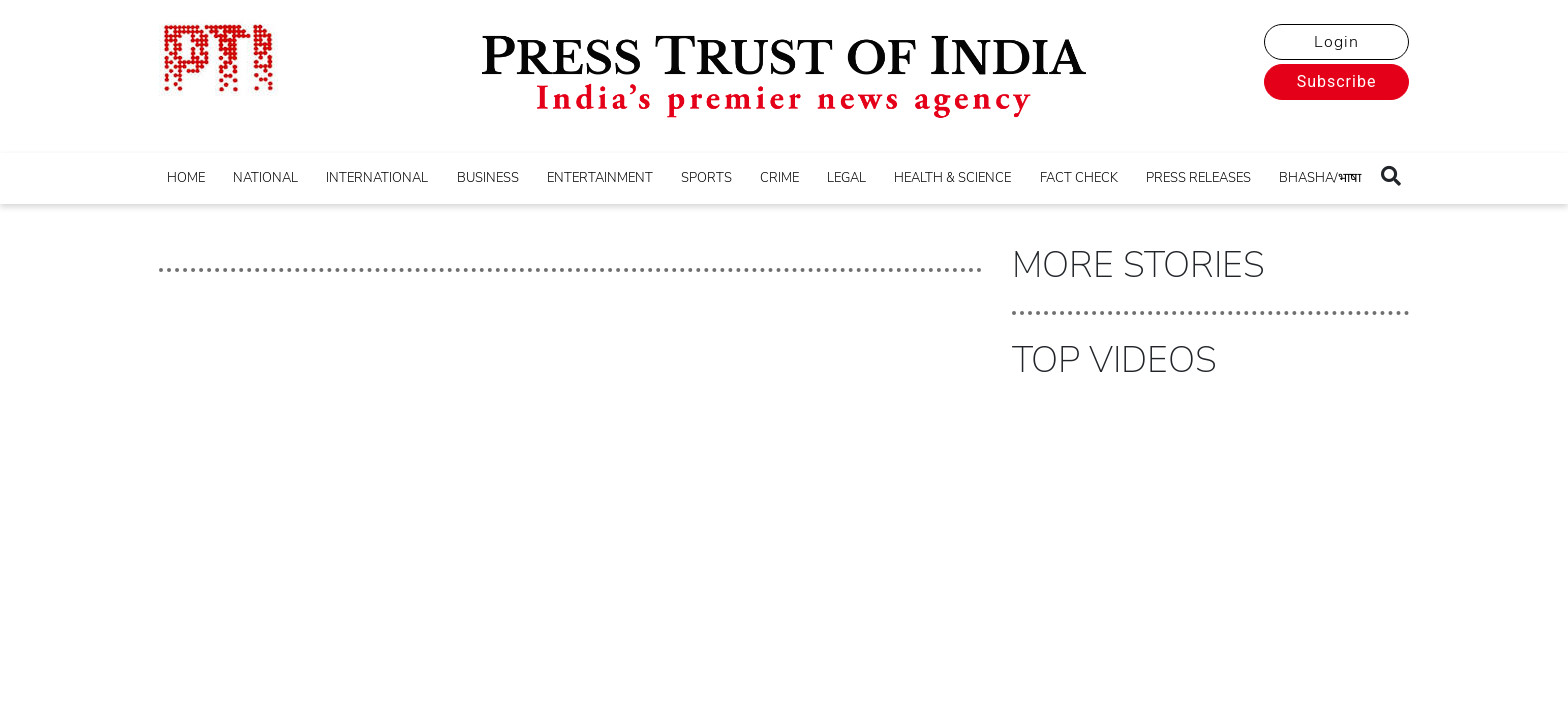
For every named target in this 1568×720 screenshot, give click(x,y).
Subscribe (1337, 81)
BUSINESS (488, 178)
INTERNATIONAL (377, 178)
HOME (186, 178)
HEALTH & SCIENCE (952, 178)
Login (1336, 42)
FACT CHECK (1079, 178)
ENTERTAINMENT (600, 178)
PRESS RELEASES (1198, 178)
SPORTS (706, 178)
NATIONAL (265, 178)
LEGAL (846, 178)
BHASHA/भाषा (1320, 178)
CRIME (779, 178)
